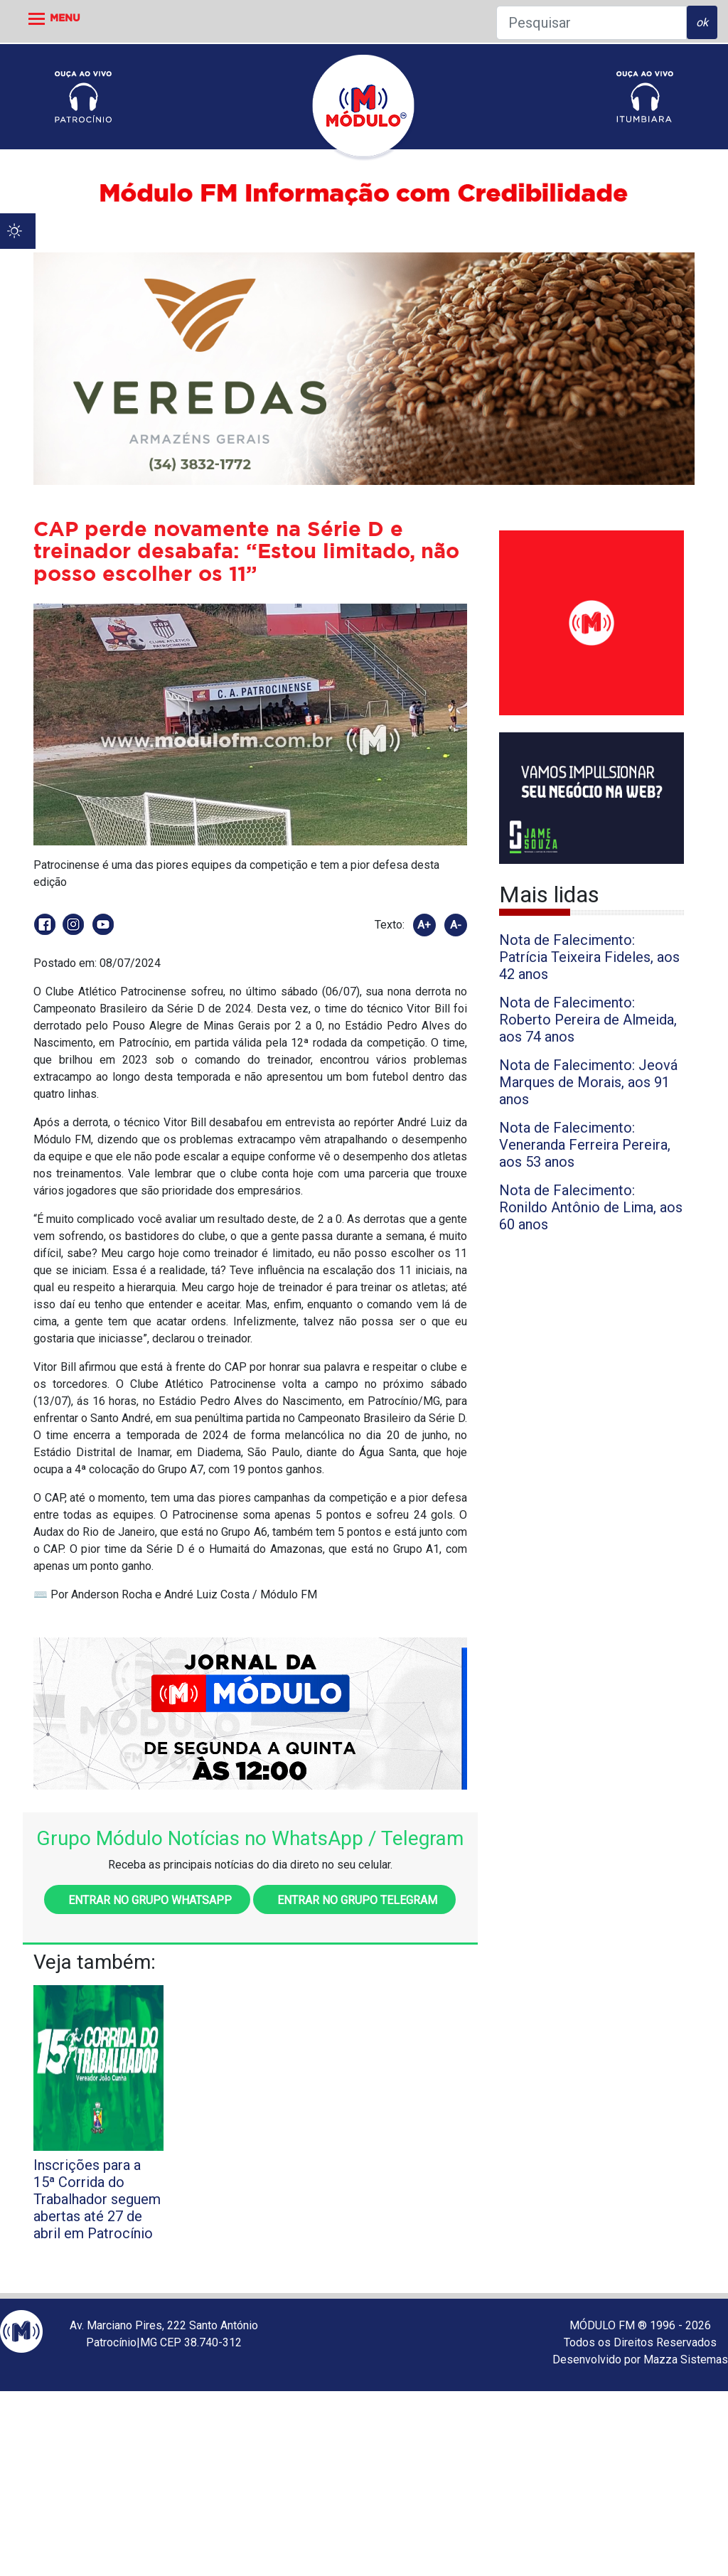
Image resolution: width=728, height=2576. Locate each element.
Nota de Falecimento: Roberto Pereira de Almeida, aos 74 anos (588, 1019)
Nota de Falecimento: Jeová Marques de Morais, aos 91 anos (588, 1082)
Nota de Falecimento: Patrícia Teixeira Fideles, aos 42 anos (589, 957)
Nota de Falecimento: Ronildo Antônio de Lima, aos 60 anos (590, 1207)
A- (455, 925)
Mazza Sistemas (685, 2359)
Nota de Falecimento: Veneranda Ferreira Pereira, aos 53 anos (584, 1144)
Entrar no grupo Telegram (354, 1900)
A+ (424, 925)
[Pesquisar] (591, 23)
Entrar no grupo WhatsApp (147, 1900)
